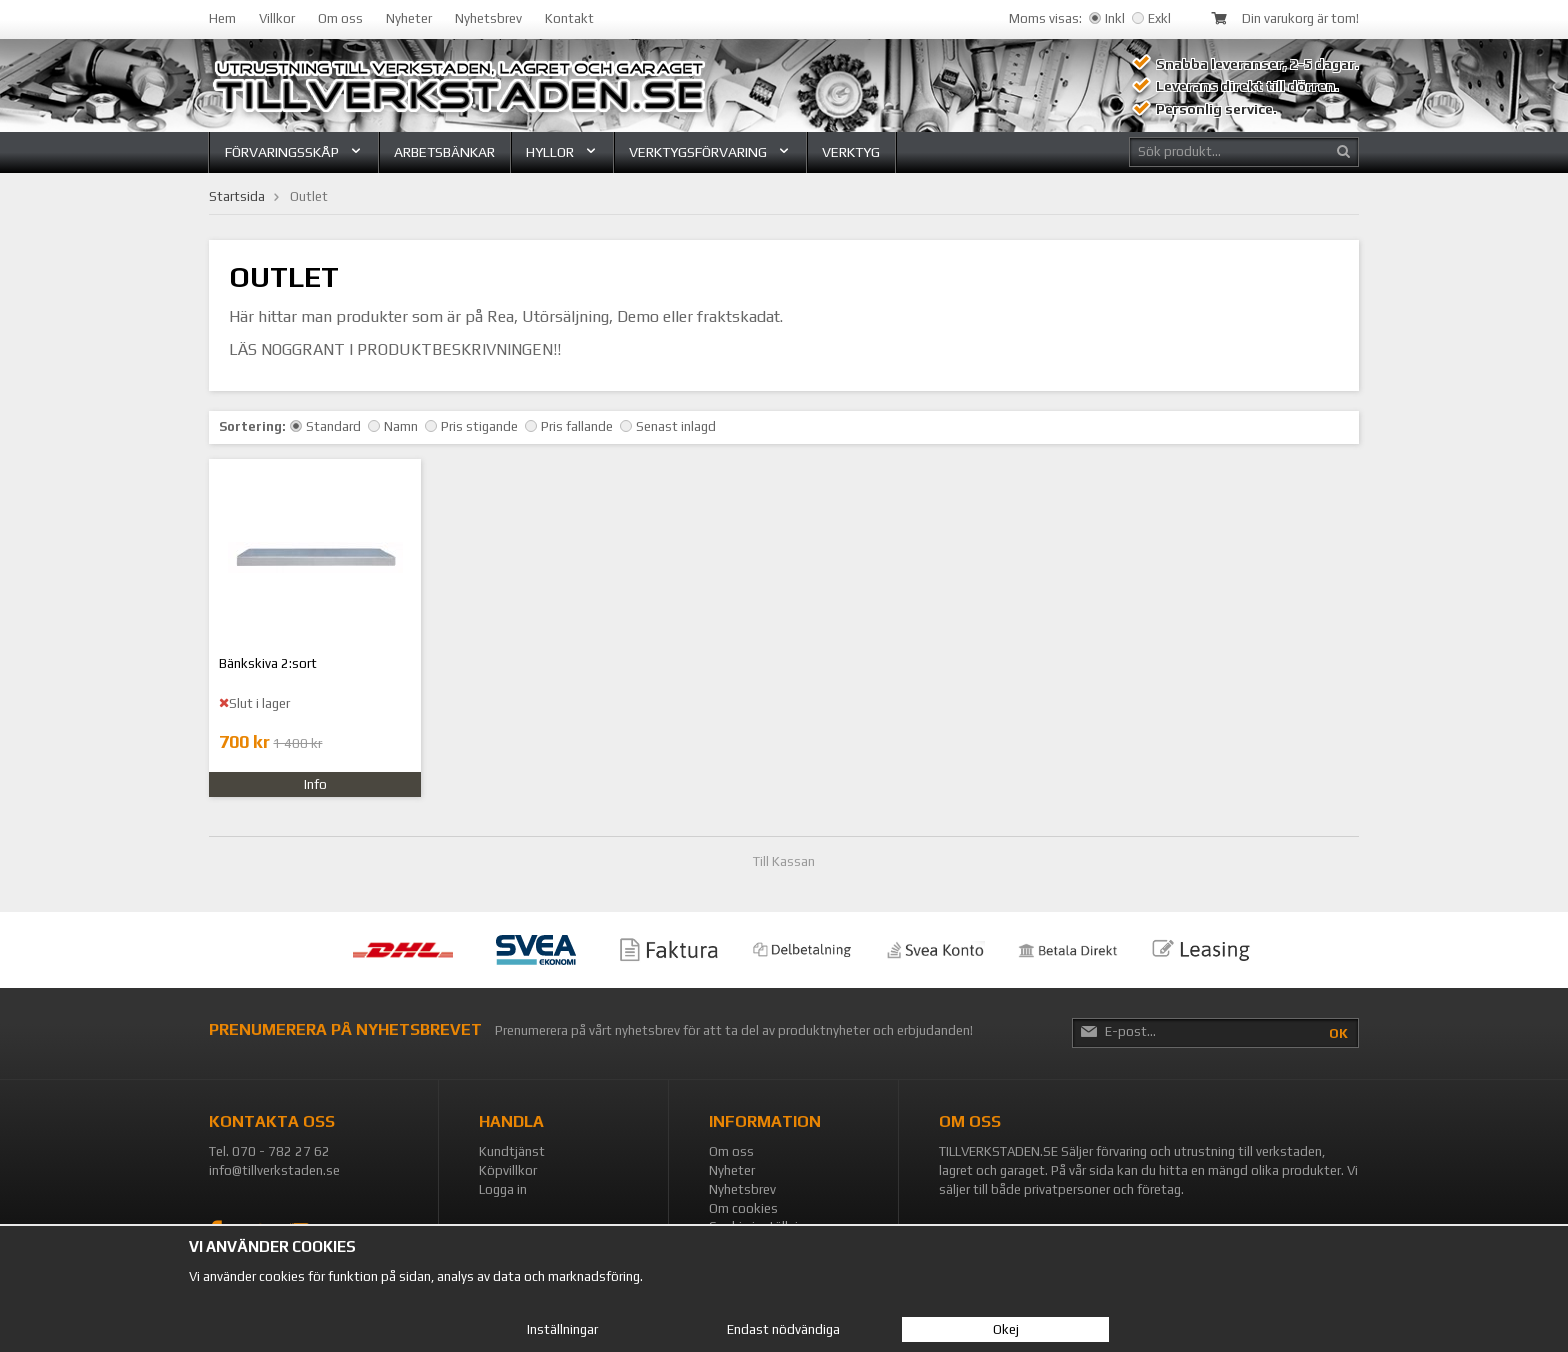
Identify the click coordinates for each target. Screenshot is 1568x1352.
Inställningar (562, 1329)
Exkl (1151, 18)
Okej (1006, 1329)
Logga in (503, 1189)
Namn (393, 426)
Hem (222, 18)
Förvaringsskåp (294, 152)
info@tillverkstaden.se (274, 1170)
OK (1338, 1033)
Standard (325, 426)
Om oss (340, 18)
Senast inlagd (668, 426)
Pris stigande (471, 426)
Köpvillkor (508, 1170)
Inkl (1107, 18)
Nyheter (409, 18)
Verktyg (851, 152)
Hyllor (562, 152)
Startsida (237, 196)
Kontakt (569, 18)
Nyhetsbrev (488, 18)
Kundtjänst (512, 1151)
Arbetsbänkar (444, 152)
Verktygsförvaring (710, 152)
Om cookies (743, 1208)
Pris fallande (569, 426)
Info (315, 784)
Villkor (277, 18)
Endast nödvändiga (783, 1329)
